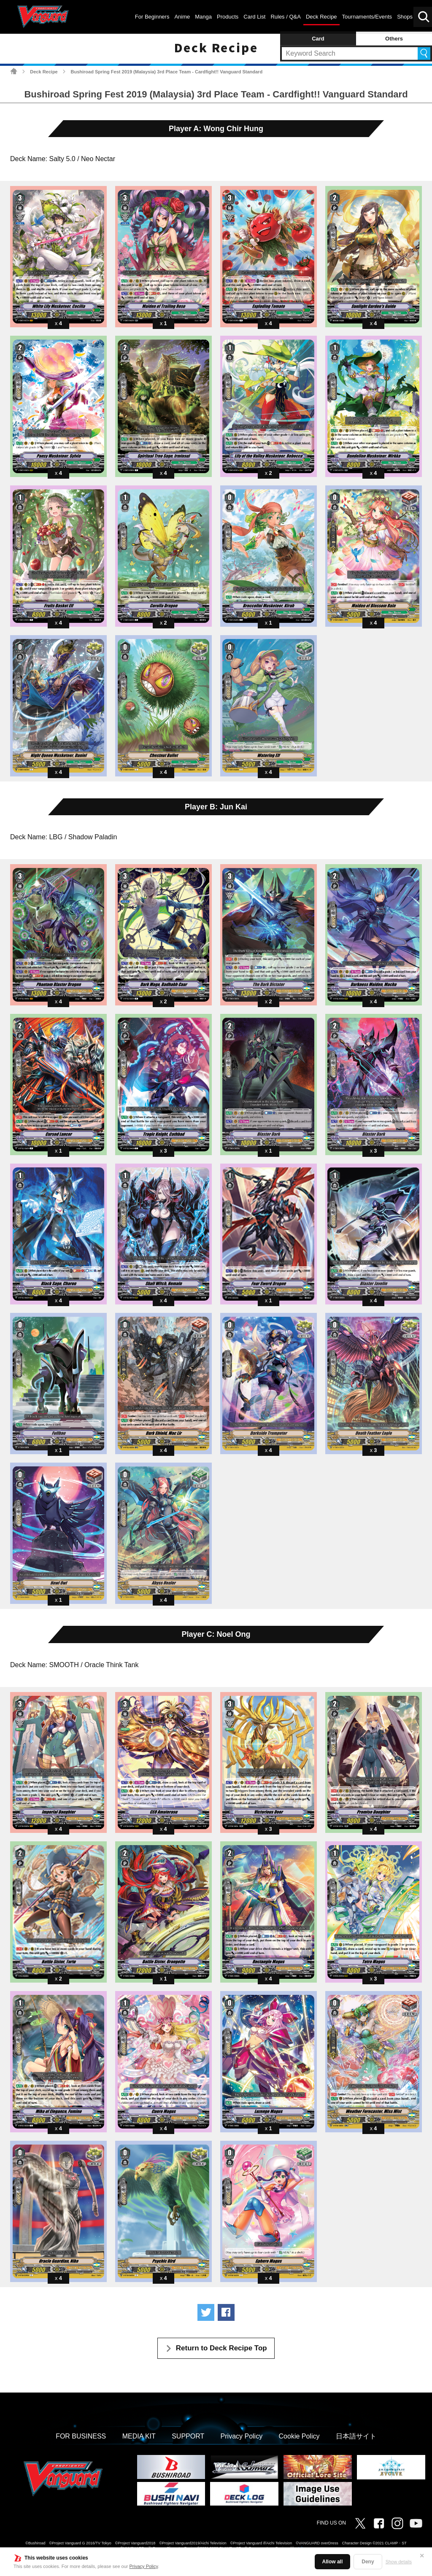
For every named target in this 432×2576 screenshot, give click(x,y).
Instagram (397, 2523)
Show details (399, 2561)
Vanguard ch (416, 2523)
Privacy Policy (144, 2566)
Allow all (332, 2562)
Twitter (360, 2523)
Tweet (205, 2312)
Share (226, 2312)
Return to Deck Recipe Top (221, 2348)
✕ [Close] (421, 2555)
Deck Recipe (43, 71)
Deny (368, 2562)
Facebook (378, 2523)
